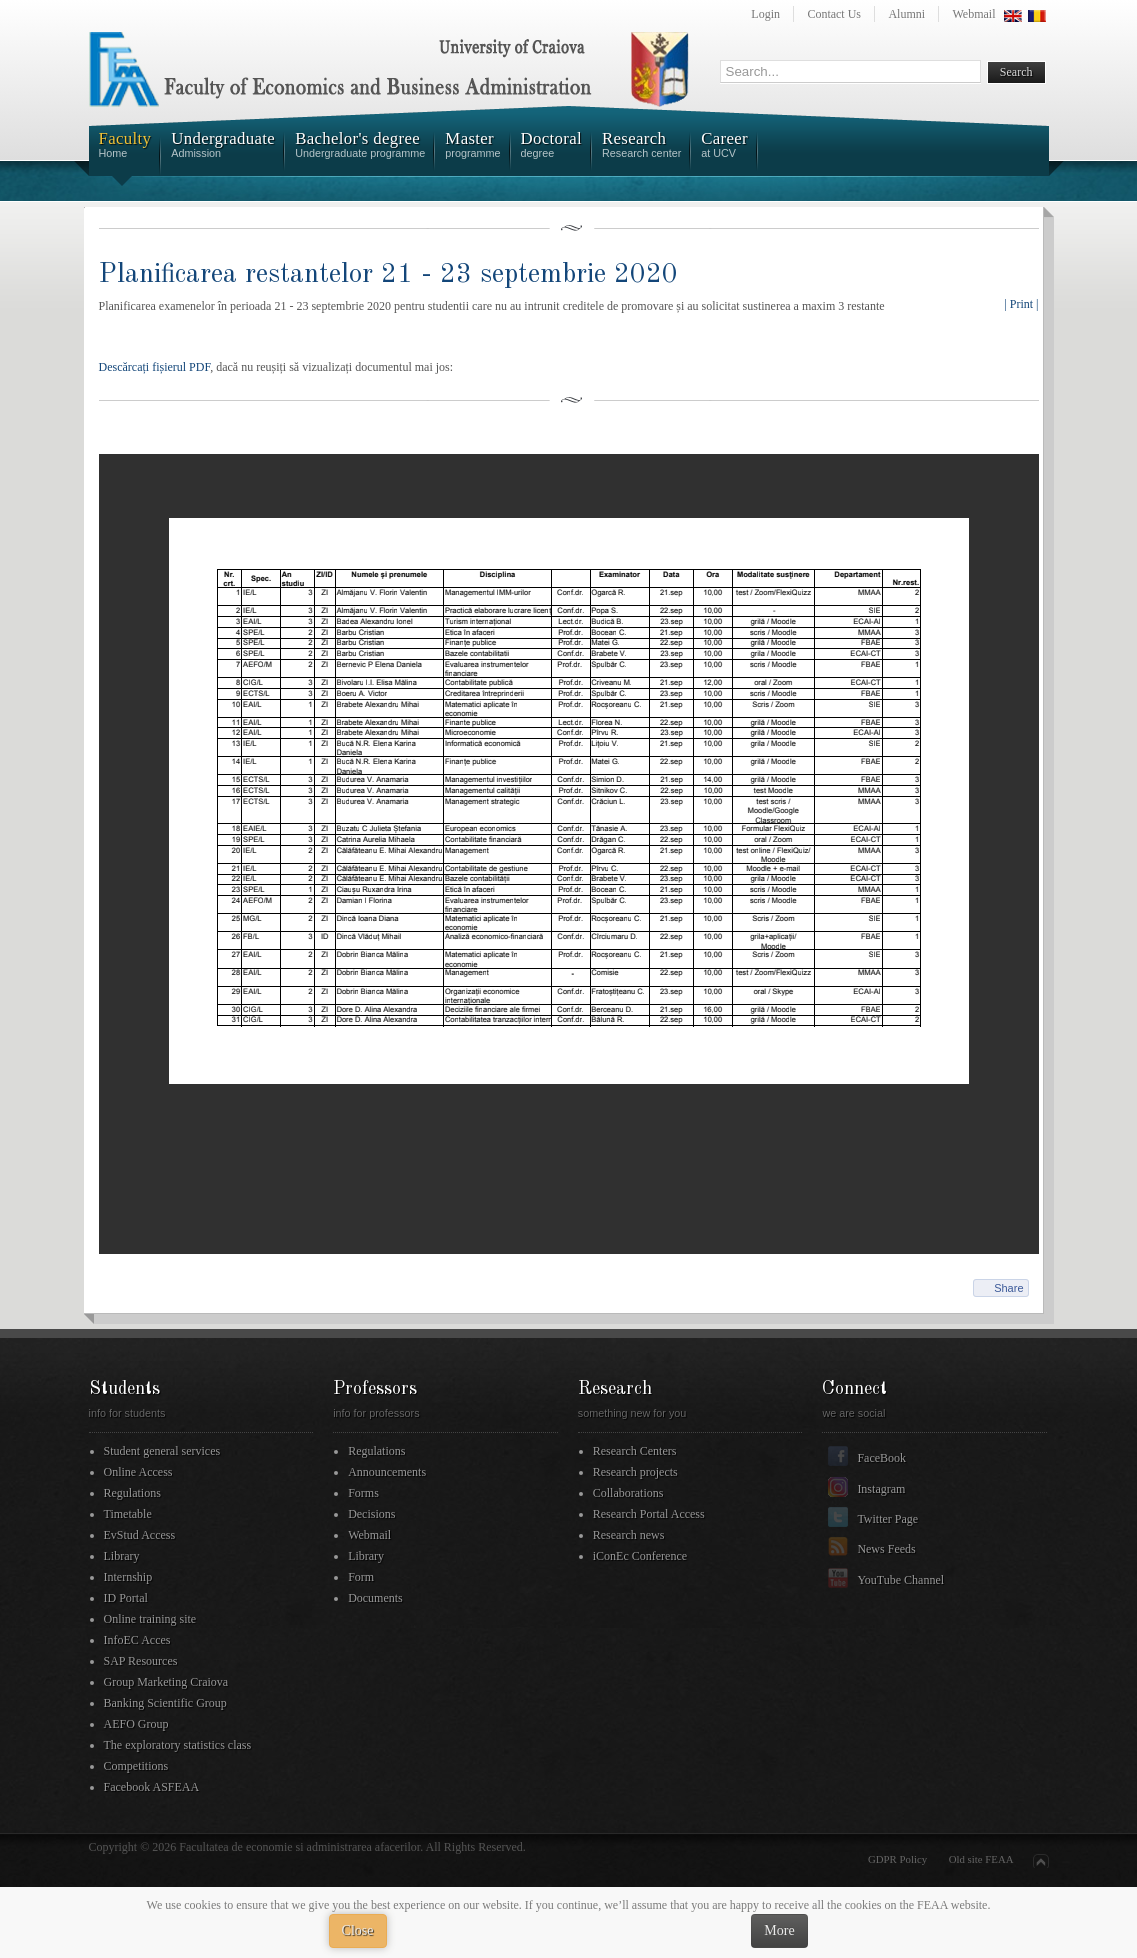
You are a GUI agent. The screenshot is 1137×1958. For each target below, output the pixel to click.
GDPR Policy (897, 1859)
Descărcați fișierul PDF (155, 367)
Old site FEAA (981, 1859)
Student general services (162, 1451)
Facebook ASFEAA (152, 1787)
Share (1008, 1288)
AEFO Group (136, 1724)
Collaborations (628, 1493)
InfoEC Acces (137, 1640)
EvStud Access (140, 1535)
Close (358, 1930)
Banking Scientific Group (165, 1703)
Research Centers (635, 1451)
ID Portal (126, 1598)
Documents (375, 1598)
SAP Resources (141, 1661)
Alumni (906, 14)
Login (765, 14)
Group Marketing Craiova (166, 1682)
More (779, 1930)
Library (122, 1556)
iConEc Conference (640, 1556)
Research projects (635, 1472)
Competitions (136, 1766)
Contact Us (834, 14)
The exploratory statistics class (178, 1745)
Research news (629, 1535)
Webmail (973, 14)
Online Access (138, 1472)
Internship (128, 1577)
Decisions (371, 1514)
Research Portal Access (649, 1514)
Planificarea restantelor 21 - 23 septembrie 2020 (388, 274)
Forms (363, 1493)
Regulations (132, 1493)
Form (361, 1577)
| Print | (1021, 304)
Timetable (128, 1514)
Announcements (387, 1472)
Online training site (150, 1619)
